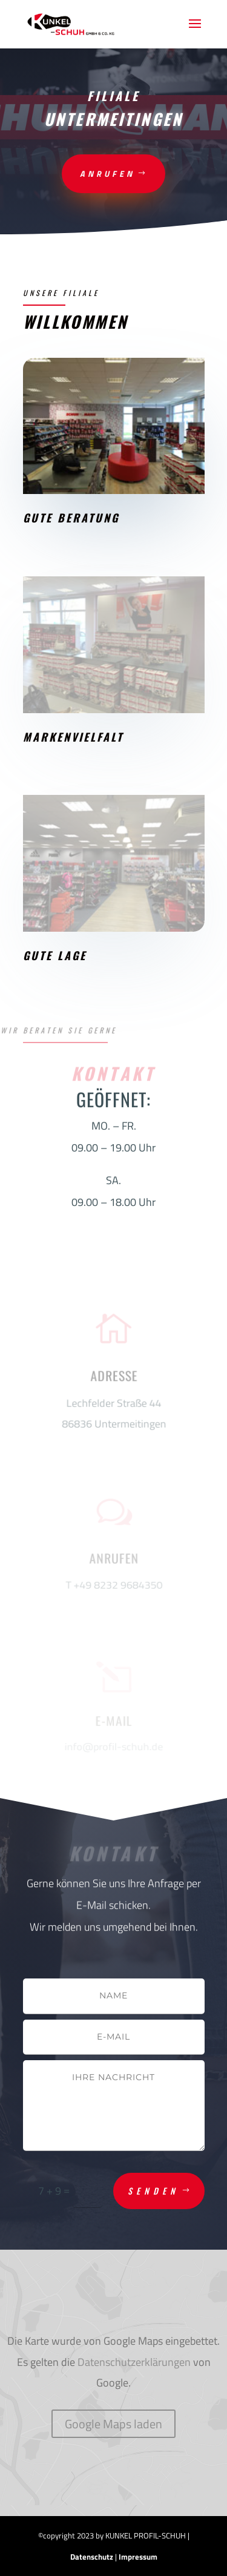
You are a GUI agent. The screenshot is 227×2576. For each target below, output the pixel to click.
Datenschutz (91, 2557)
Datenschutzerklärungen (134, 2362)
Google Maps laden (113, 2423)
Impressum (138, 2557)
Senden (153, 2190)
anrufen (107, 173)
